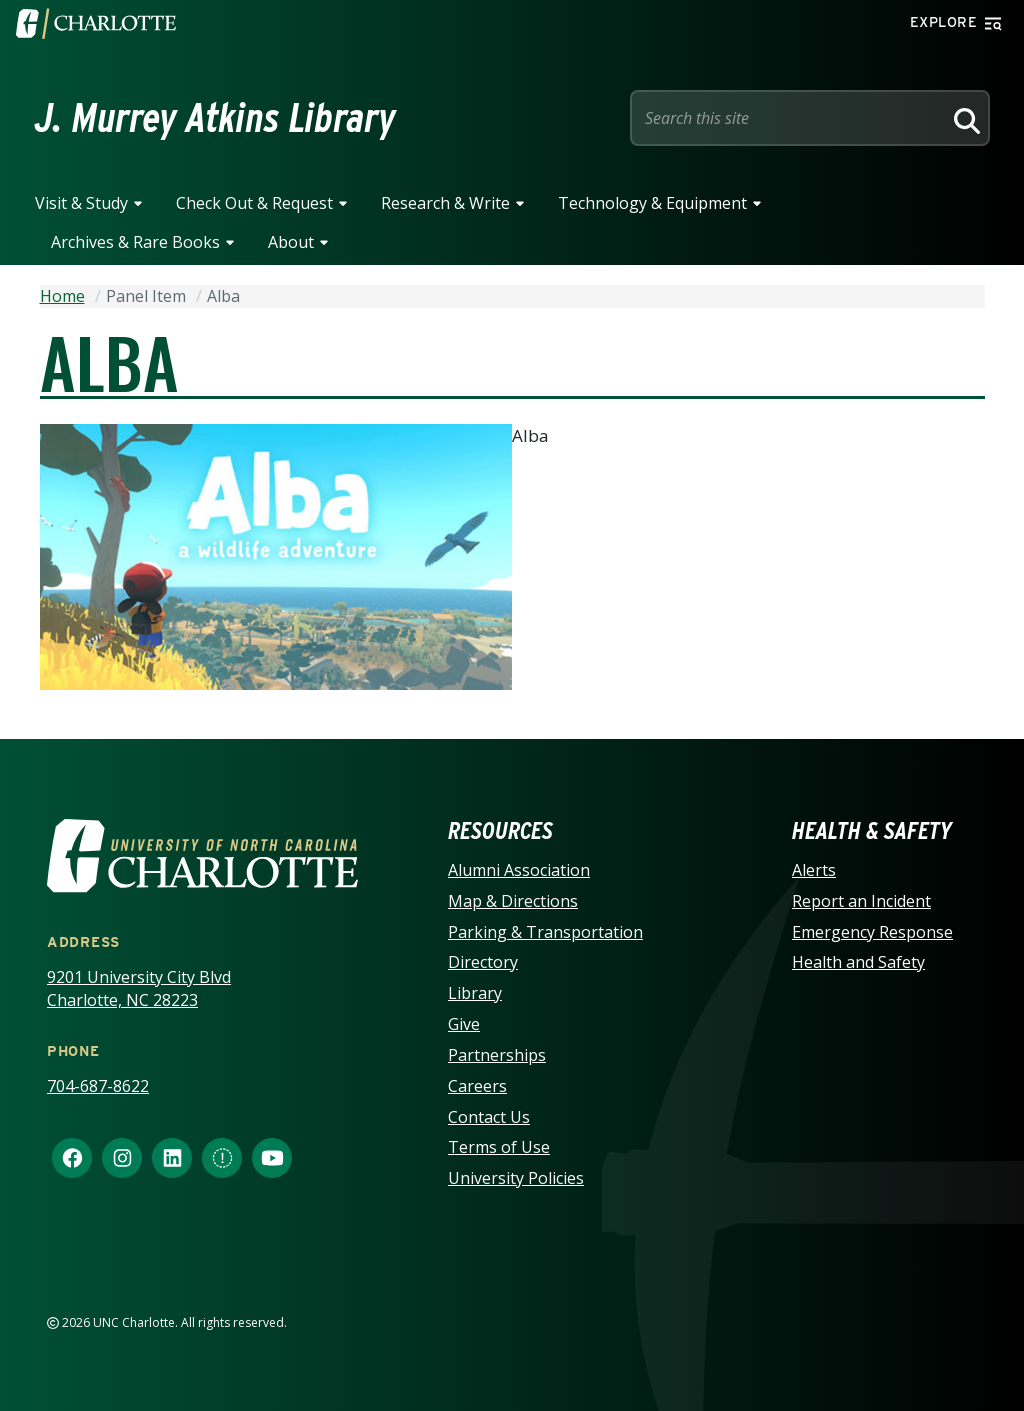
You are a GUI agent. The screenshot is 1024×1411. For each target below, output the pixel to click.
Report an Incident (861, 901)
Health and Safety (858, 962)
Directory (483, 962)
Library (475, 993)
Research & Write (445, 203)
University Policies (516, 1178)
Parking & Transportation (545, 932)
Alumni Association (519, 870)
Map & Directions (513, 901)
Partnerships (497, 1055)
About (291, 242)
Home (62, 296)
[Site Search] (790, 118)
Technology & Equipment (652, 203)
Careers (477, 1086)
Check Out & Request (254, 203)
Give (464, 1024)
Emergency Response (872, 932)
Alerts (814, 870)
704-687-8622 (98, 1086)
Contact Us (489, 1117)
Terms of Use (499, 1147)
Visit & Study (81, 203)
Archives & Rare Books (135, 242)
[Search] (964, 118)
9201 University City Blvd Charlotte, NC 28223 (139, 988)
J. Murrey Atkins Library (215, 118)
